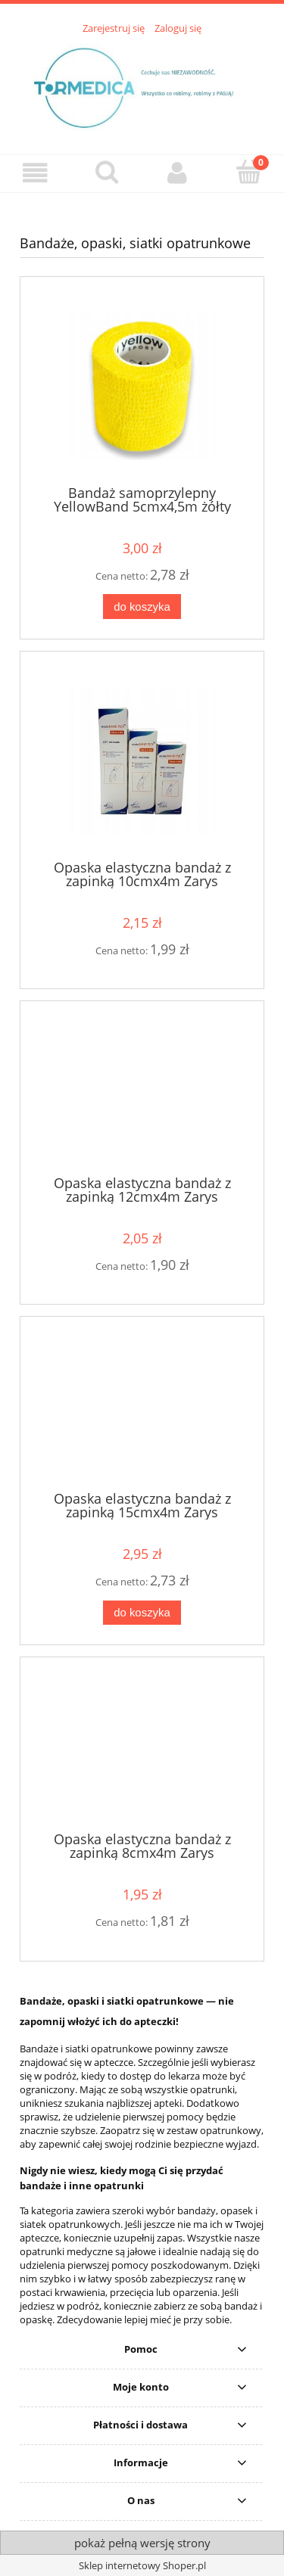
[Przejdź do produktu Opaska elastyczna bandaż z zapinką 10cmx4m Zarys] (142, 761)
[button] (35, 173)
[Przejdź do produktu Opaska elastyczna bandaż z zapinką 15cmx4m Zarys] (142, 1409)
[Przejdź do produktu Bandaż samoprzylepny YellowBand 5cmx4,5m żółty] (142, 386)
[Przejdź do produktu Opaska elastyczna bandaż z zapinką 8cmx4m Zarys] (142, 1749)
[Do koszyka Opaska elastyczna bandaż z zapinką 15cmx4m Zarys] (141, 1613)
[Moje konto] (178, 173)
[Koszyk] (248, 171)
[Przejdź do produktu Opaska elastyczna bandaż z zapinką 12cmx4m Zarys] (142, 1093)
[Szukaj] (106, 171)
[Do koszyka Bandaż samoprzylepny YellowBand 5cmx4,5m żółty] (141, 606)
